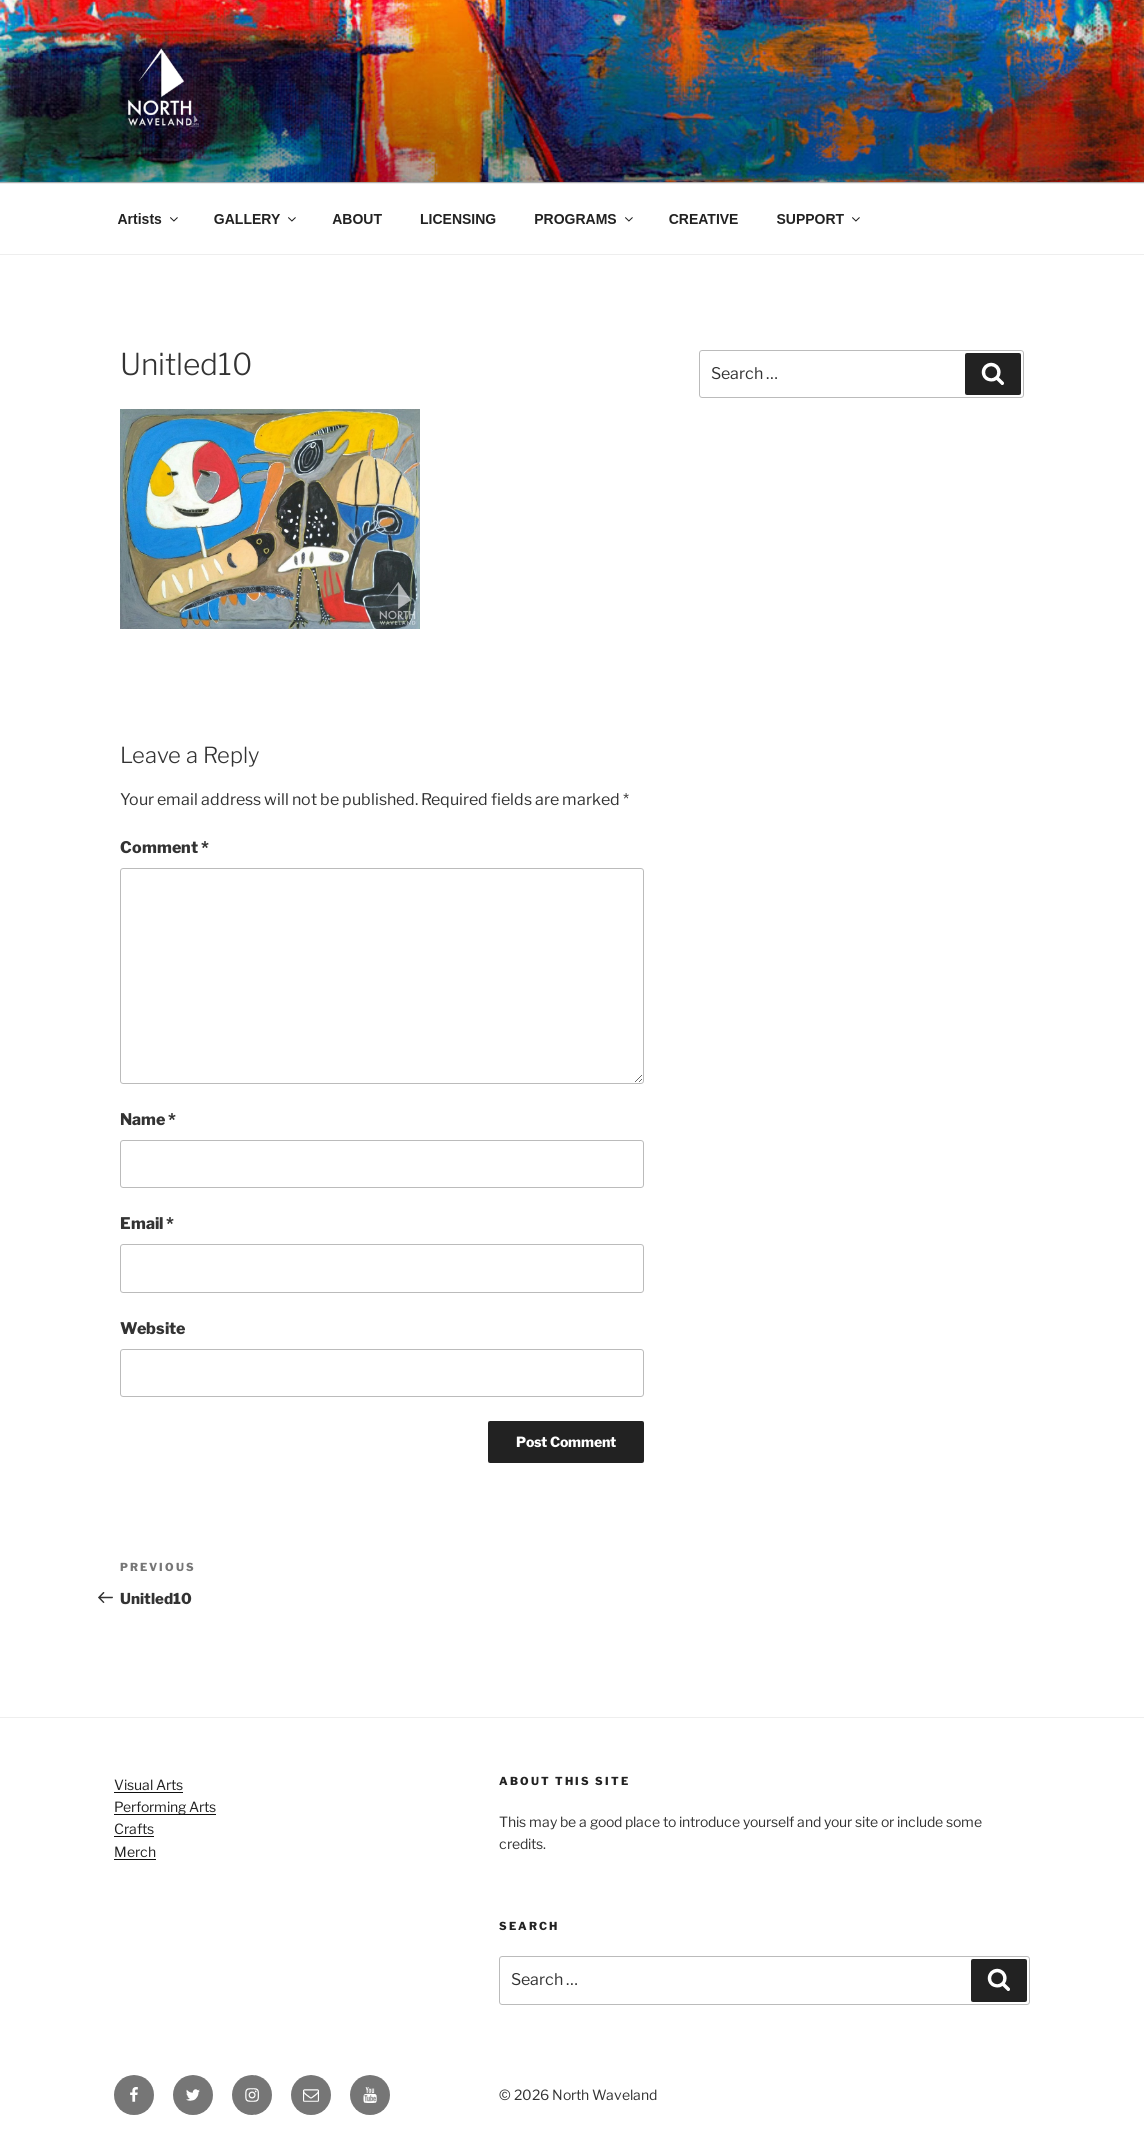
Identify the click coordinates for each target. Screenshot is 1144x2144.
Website (152, 1328)
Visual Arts (148, 1784)
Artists (149, 219)
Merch (135, 1851)
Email (147, 1223)
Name (148, 1119)
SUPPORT (819, 219)
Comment (164, 847)
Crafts (134, 1828)
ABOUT (357, 219)
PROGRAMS (584, 219)
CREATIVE (704, 219)
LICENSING (458, 219)
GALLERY (256, 219)
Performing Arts (165, 1806)
